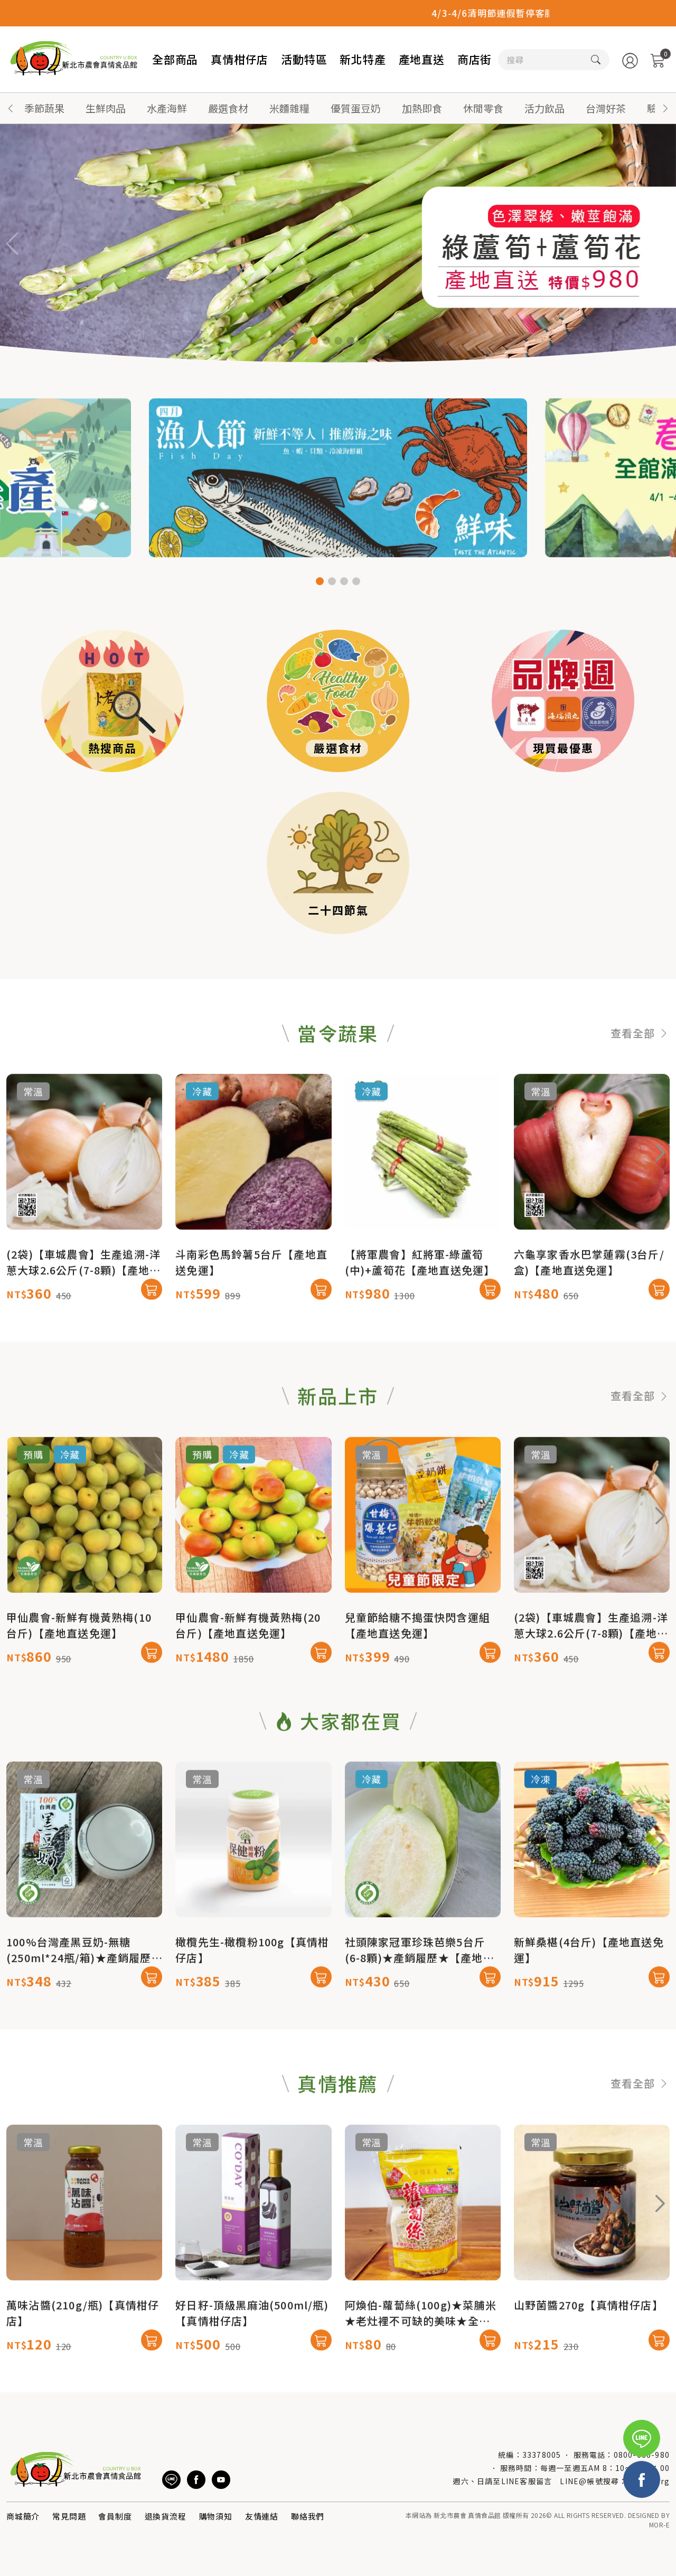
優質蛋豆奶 (356, 108)
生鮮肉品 (106, 108)
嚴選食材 (228, 108)
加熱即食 (422, 108)
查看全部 (640, 1084)
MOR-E (659, 2524)
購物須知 (215, 2516)
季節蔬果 (44, 108)
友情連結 (261, 2516)
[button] (665, 108)
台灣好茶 (606, 108)
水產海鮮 (167, 108)
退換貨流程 (165, 2516)
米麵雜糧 (289, 108)
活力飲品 (544, 108)
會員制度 (115, 2516)
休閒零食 (483, 108)
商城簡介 (23, 2516)
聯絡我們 (307, 2516)
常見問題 (69, 2516)
